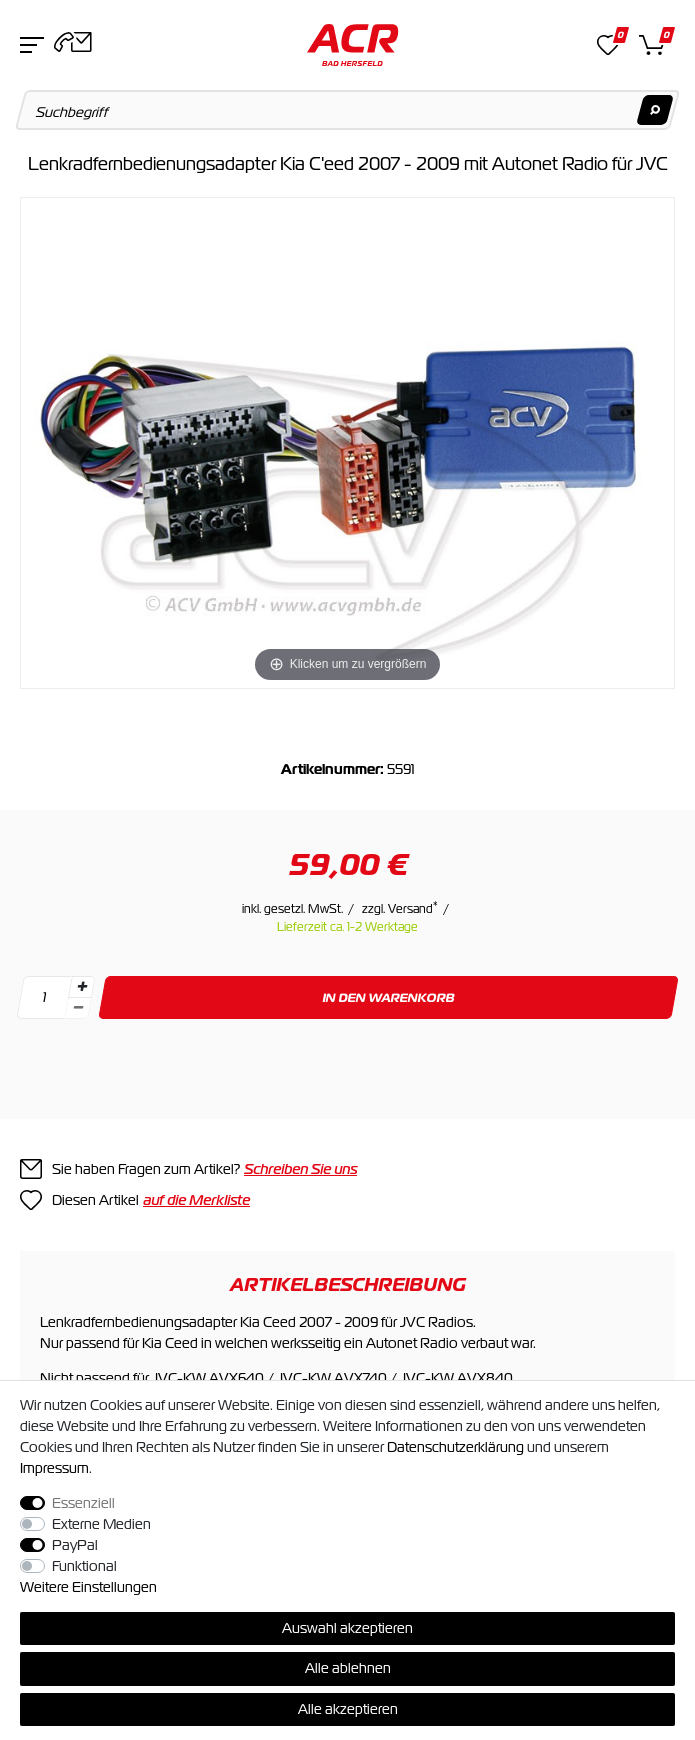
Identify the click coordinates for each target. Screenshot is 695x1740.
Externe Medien (101, 1524)
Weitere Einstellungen (88, 1587)
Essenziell (83, 1503)
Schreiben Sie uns (300, 1169)
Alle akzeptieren (348, 1709)
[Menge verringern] (78, 1008)
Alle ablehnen (348, 1668)
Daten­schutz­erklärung (455, 1447)
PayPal (75, 1545)
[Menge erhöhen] (82, 987)
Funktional (84, 1566)
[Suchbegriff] (348, 110)
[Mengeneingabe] (44, 997)
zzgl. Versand (400, 909)
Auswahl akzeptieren (347, 1628)
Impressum (54, 1468)
